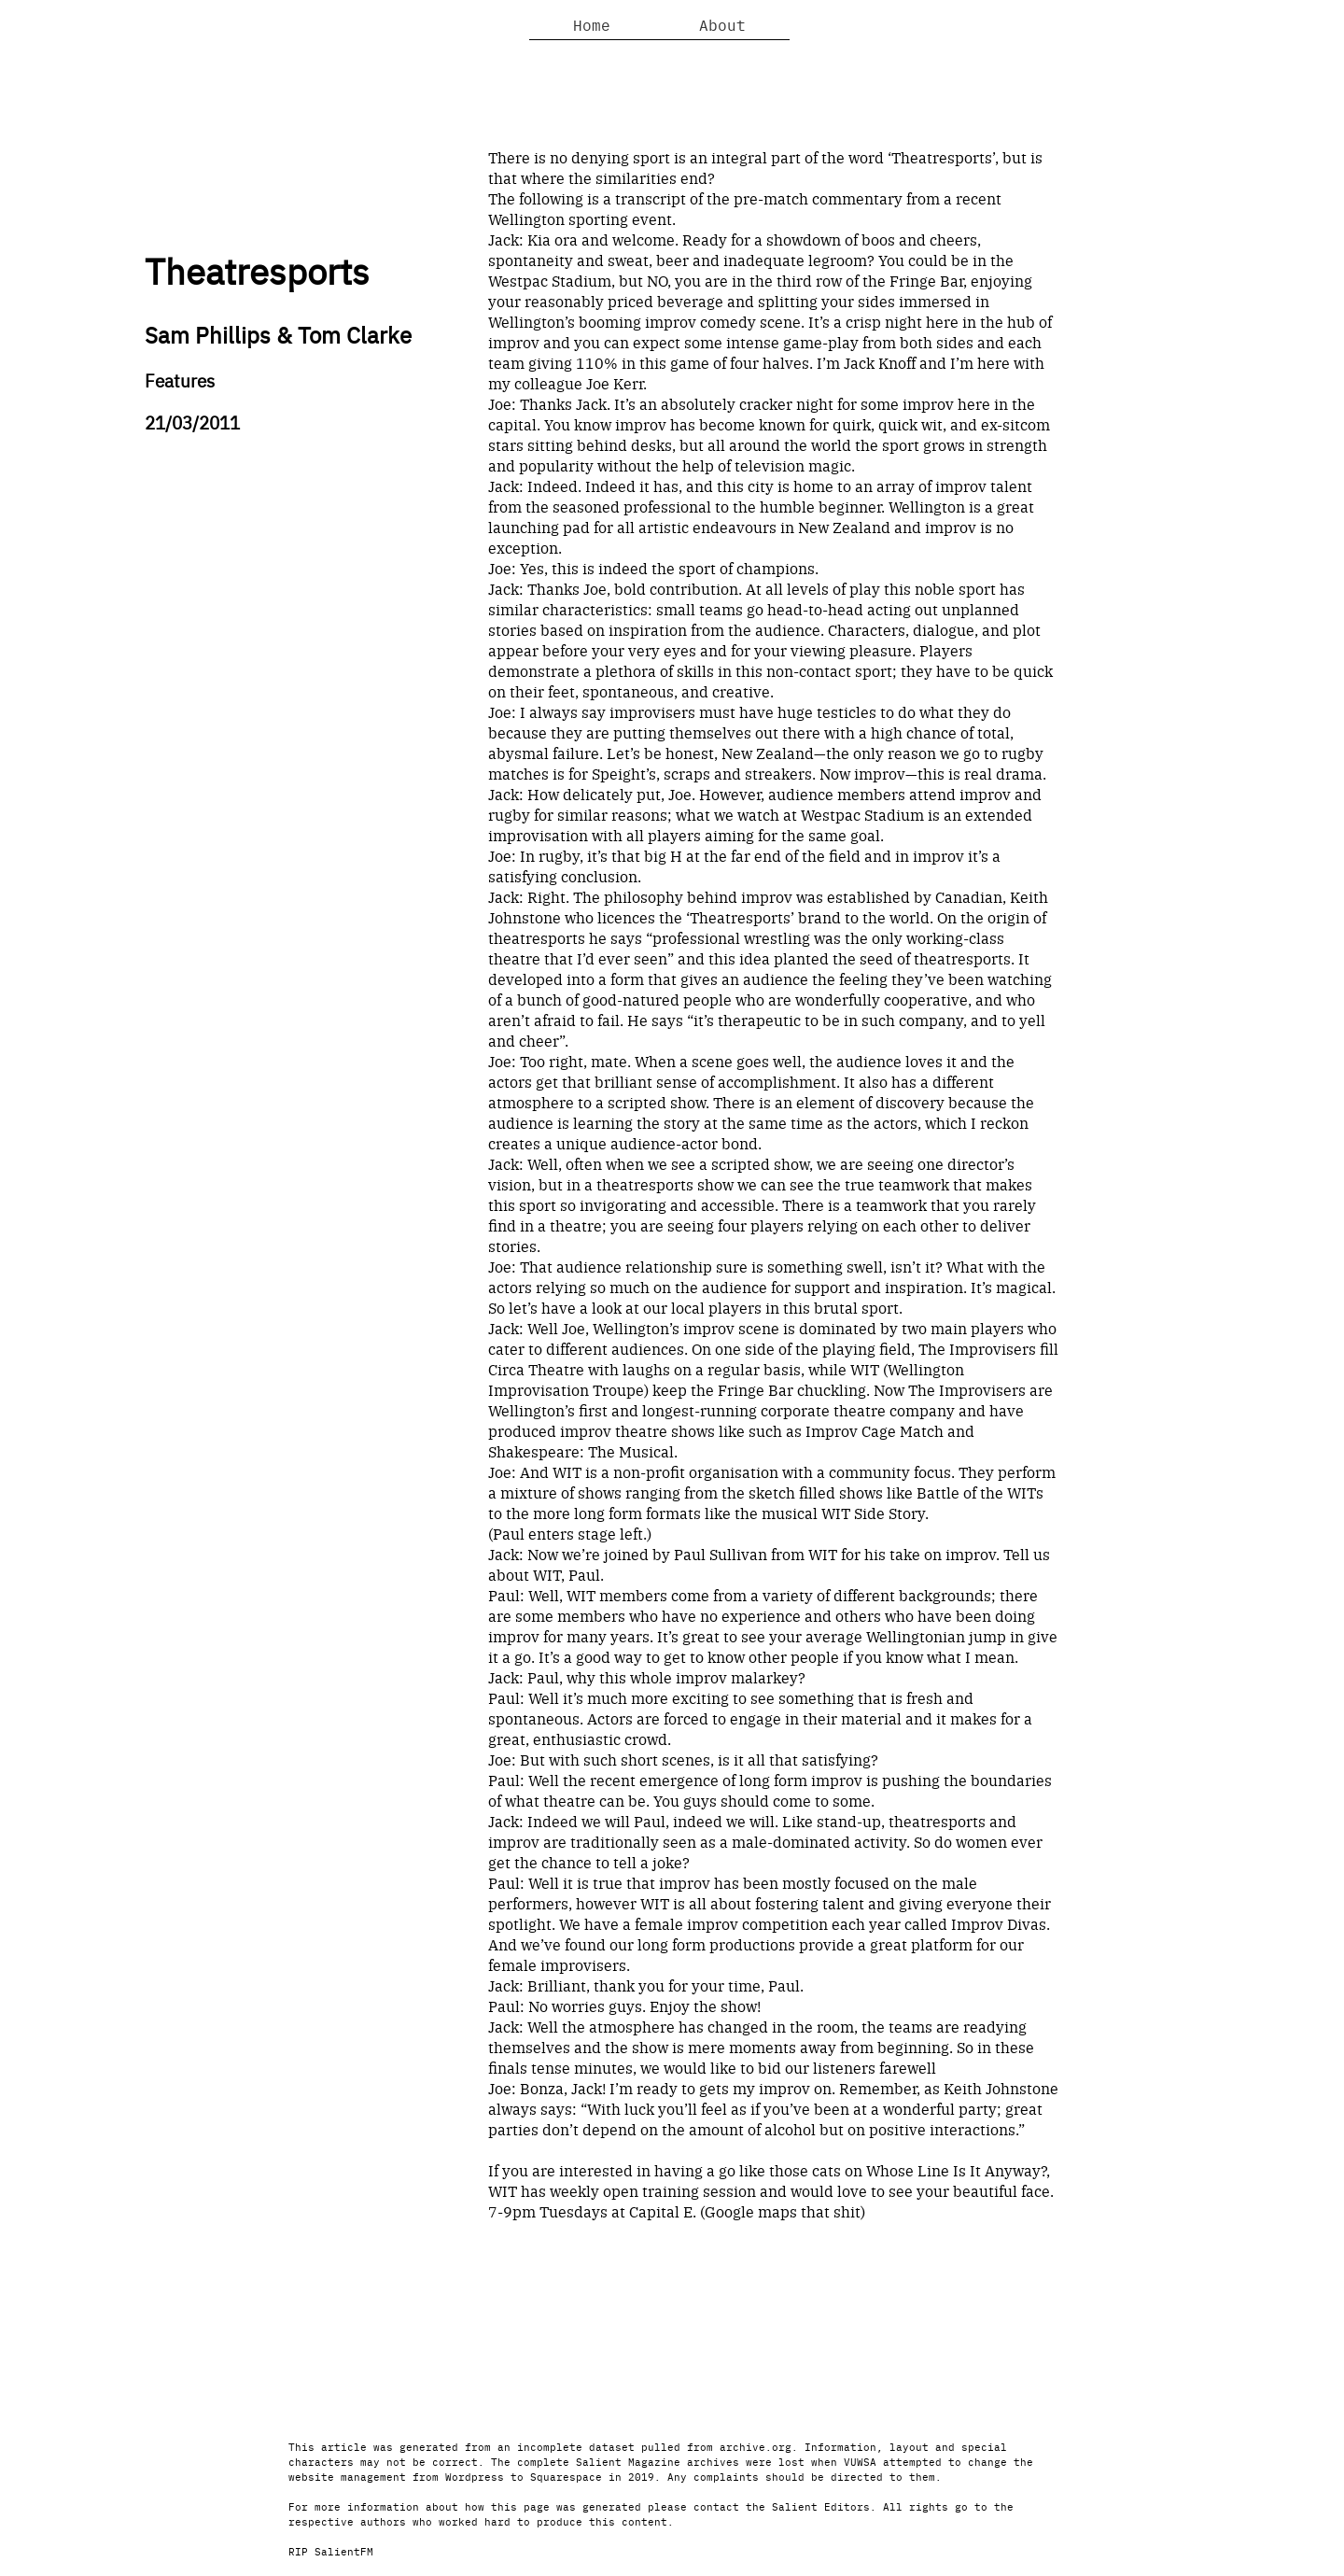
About (722, 24)
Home (591, 24)
